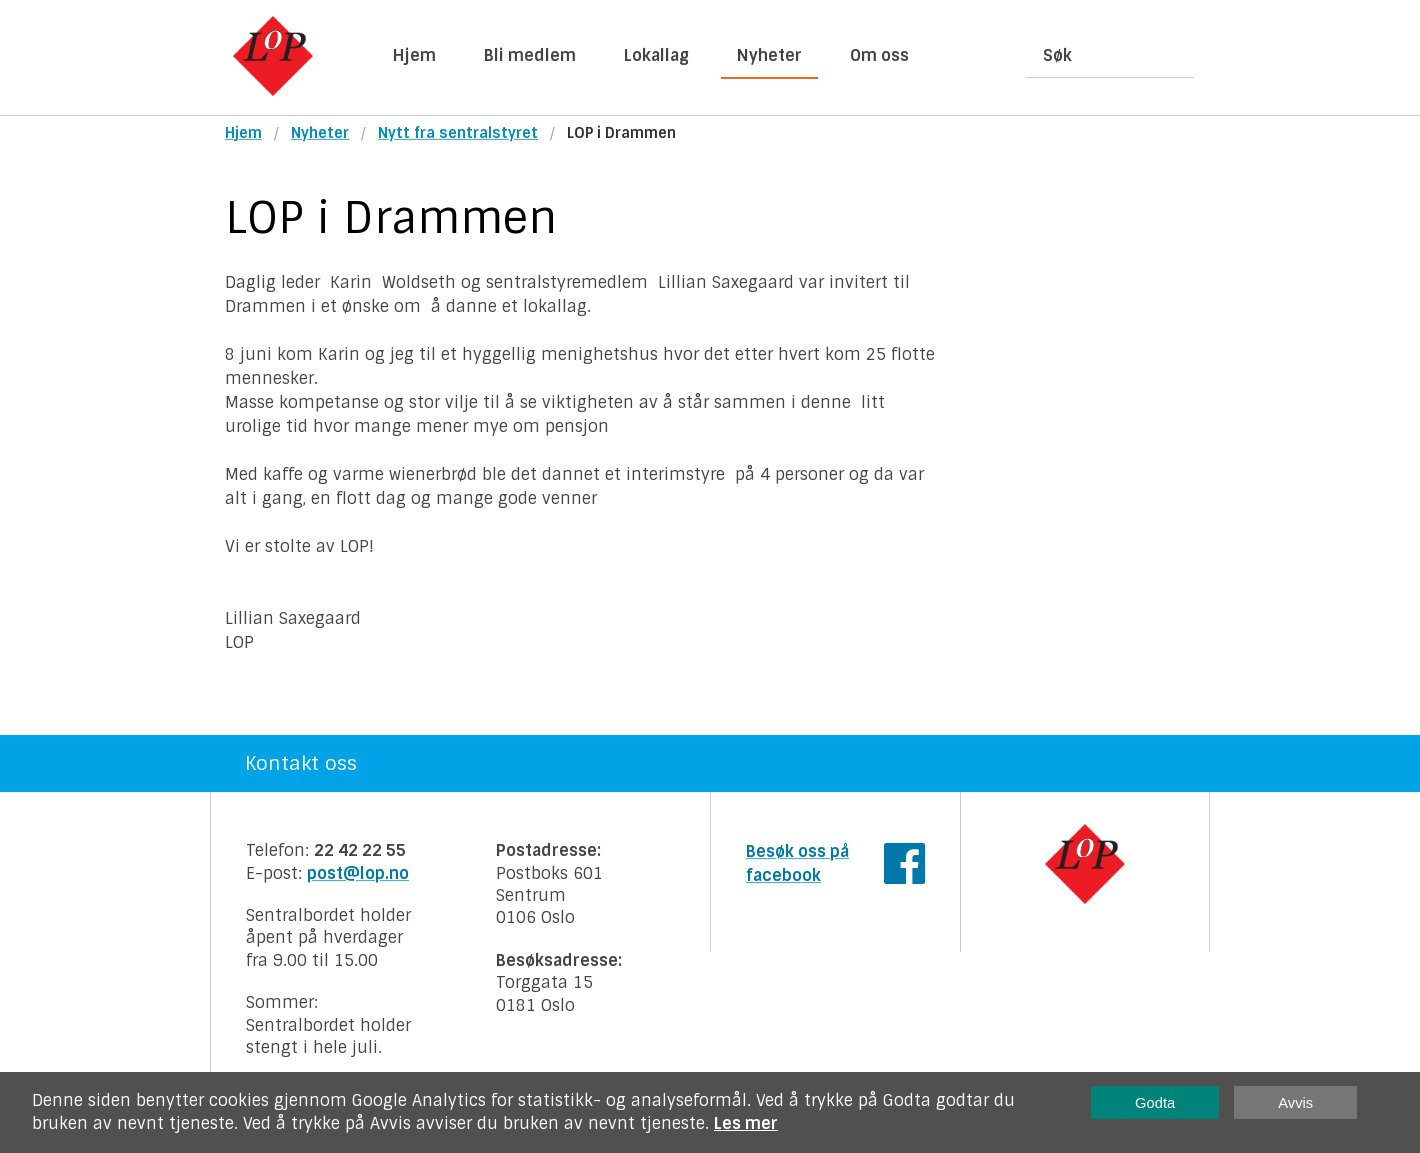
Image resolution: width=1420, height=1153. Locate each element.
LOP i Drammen (621, 133)
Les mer (746, 1123)
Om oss (879, 55)
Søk (1057, 55)
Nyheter (769, 55)
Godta (1155, 1103)
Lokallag (656, 55)
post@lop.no (358, 873)
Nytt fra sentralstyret (458, 133)
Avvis (1295, 1103)
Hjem (414, 55)
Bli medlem (530, 55)
